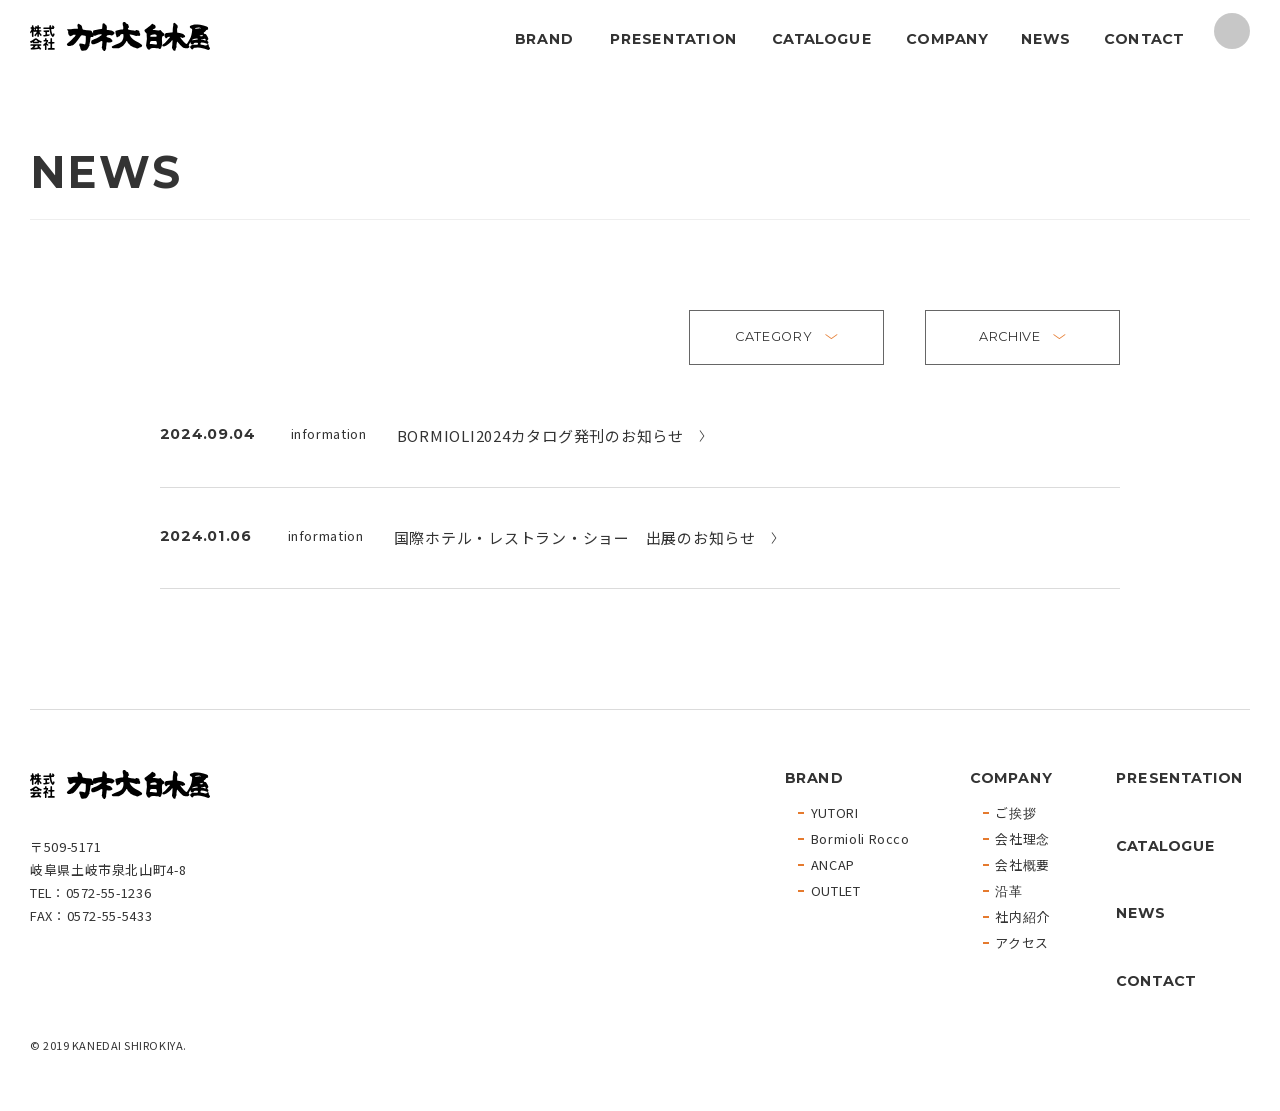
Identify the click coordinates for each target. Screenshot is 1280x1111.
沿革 (1008, 891)
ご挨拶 (1015, 813)
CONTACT (1144, 38)
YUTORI (835, 813)
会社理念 (1022, 839)
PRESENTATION (672, 38)
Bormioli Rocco (860, 839)
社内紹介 (1022, 917)
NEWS (1044, 38)
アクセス (1022, 943)
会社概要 (1022, 865)
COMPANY (947, 38)
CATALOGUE (822, 38)
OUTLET (836, 891)
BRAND (544, 38)
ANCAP (833, 865)
